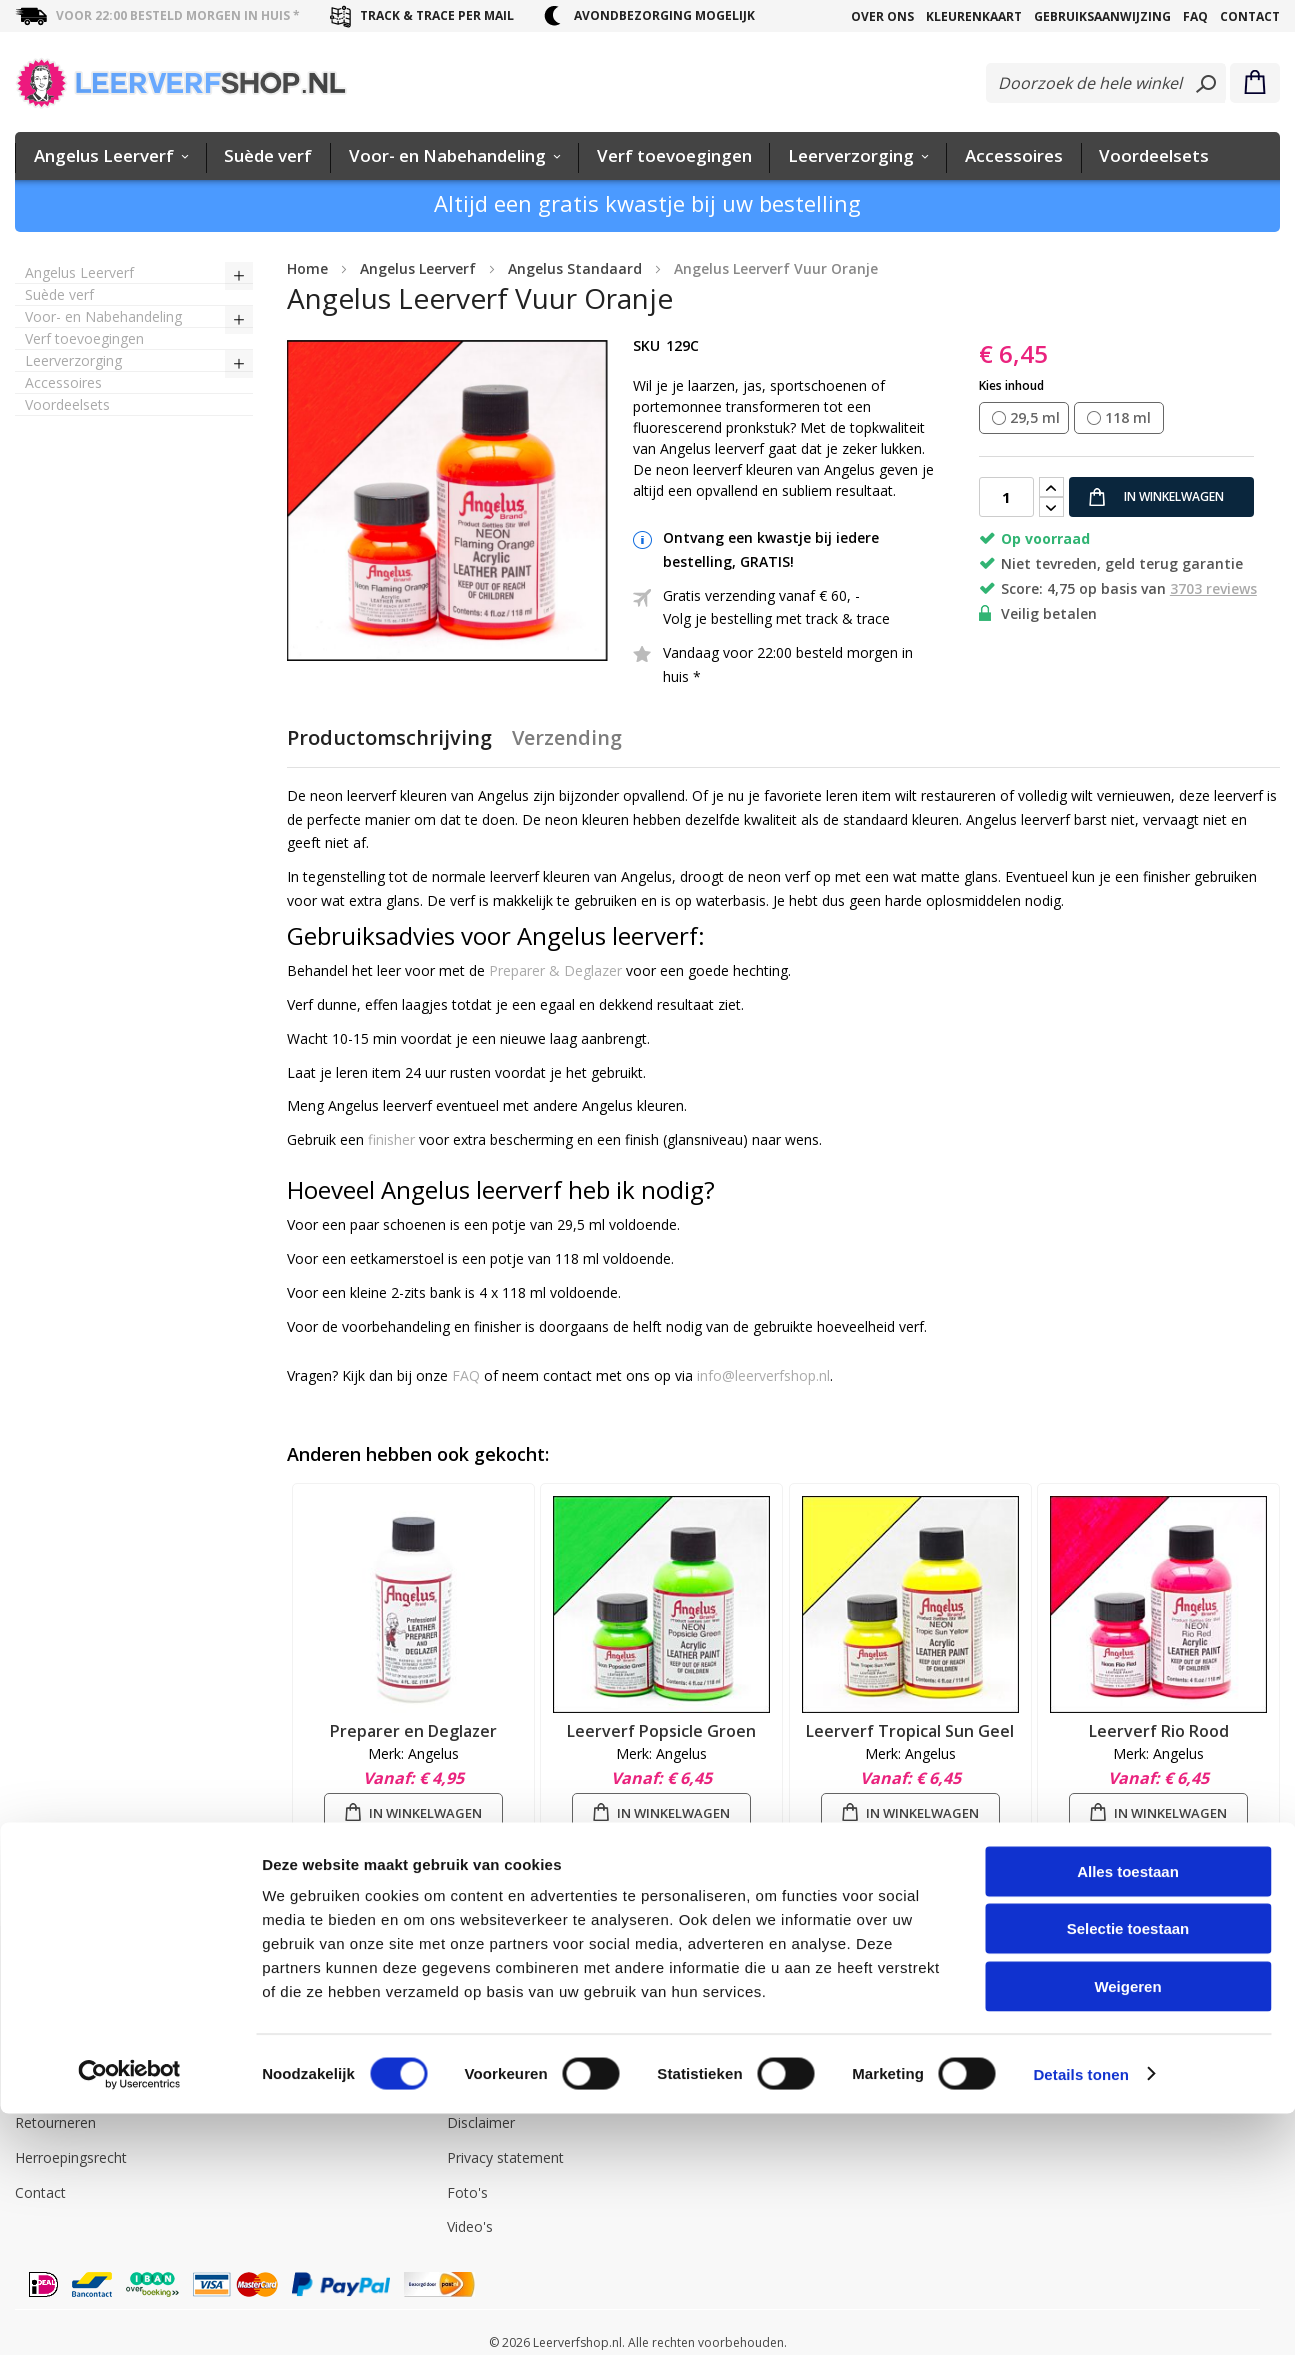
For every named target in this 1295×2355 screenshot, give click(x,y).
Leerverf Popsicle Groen (661, 1731)
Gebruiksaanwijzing (1102, 16)
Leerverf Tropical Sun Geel (910, 1731)
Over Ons (882, 16)
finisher (391, 1139)
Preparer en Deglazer (413, 1731)
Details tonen (1080, 2315)
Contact (1250, 16)
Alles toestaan (1128, 2112)
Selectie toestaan (1128, 2170)
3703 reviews (1213, 588)
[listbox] (1129, 419)
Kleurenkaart (974, 16)
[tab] (389, 746)
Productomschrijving (389, 737)
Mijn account (273, 2054)
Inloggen (259, 2020)
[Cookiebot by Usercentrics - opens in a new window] (129, 2316)
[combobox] (1106, 83)
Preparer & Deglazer (555, 970)
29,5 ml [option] (1035, 417)
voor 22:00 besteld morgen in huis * (178, 15)
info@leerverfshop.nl (763, 1375)
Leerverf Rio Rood (1159, 1731)
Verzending (567, 737)
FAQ (1195, 16)
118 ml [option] (1128, 417)
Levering (42, 2054)
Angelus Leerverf (501, 2054)
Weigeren (1127, 2227)
